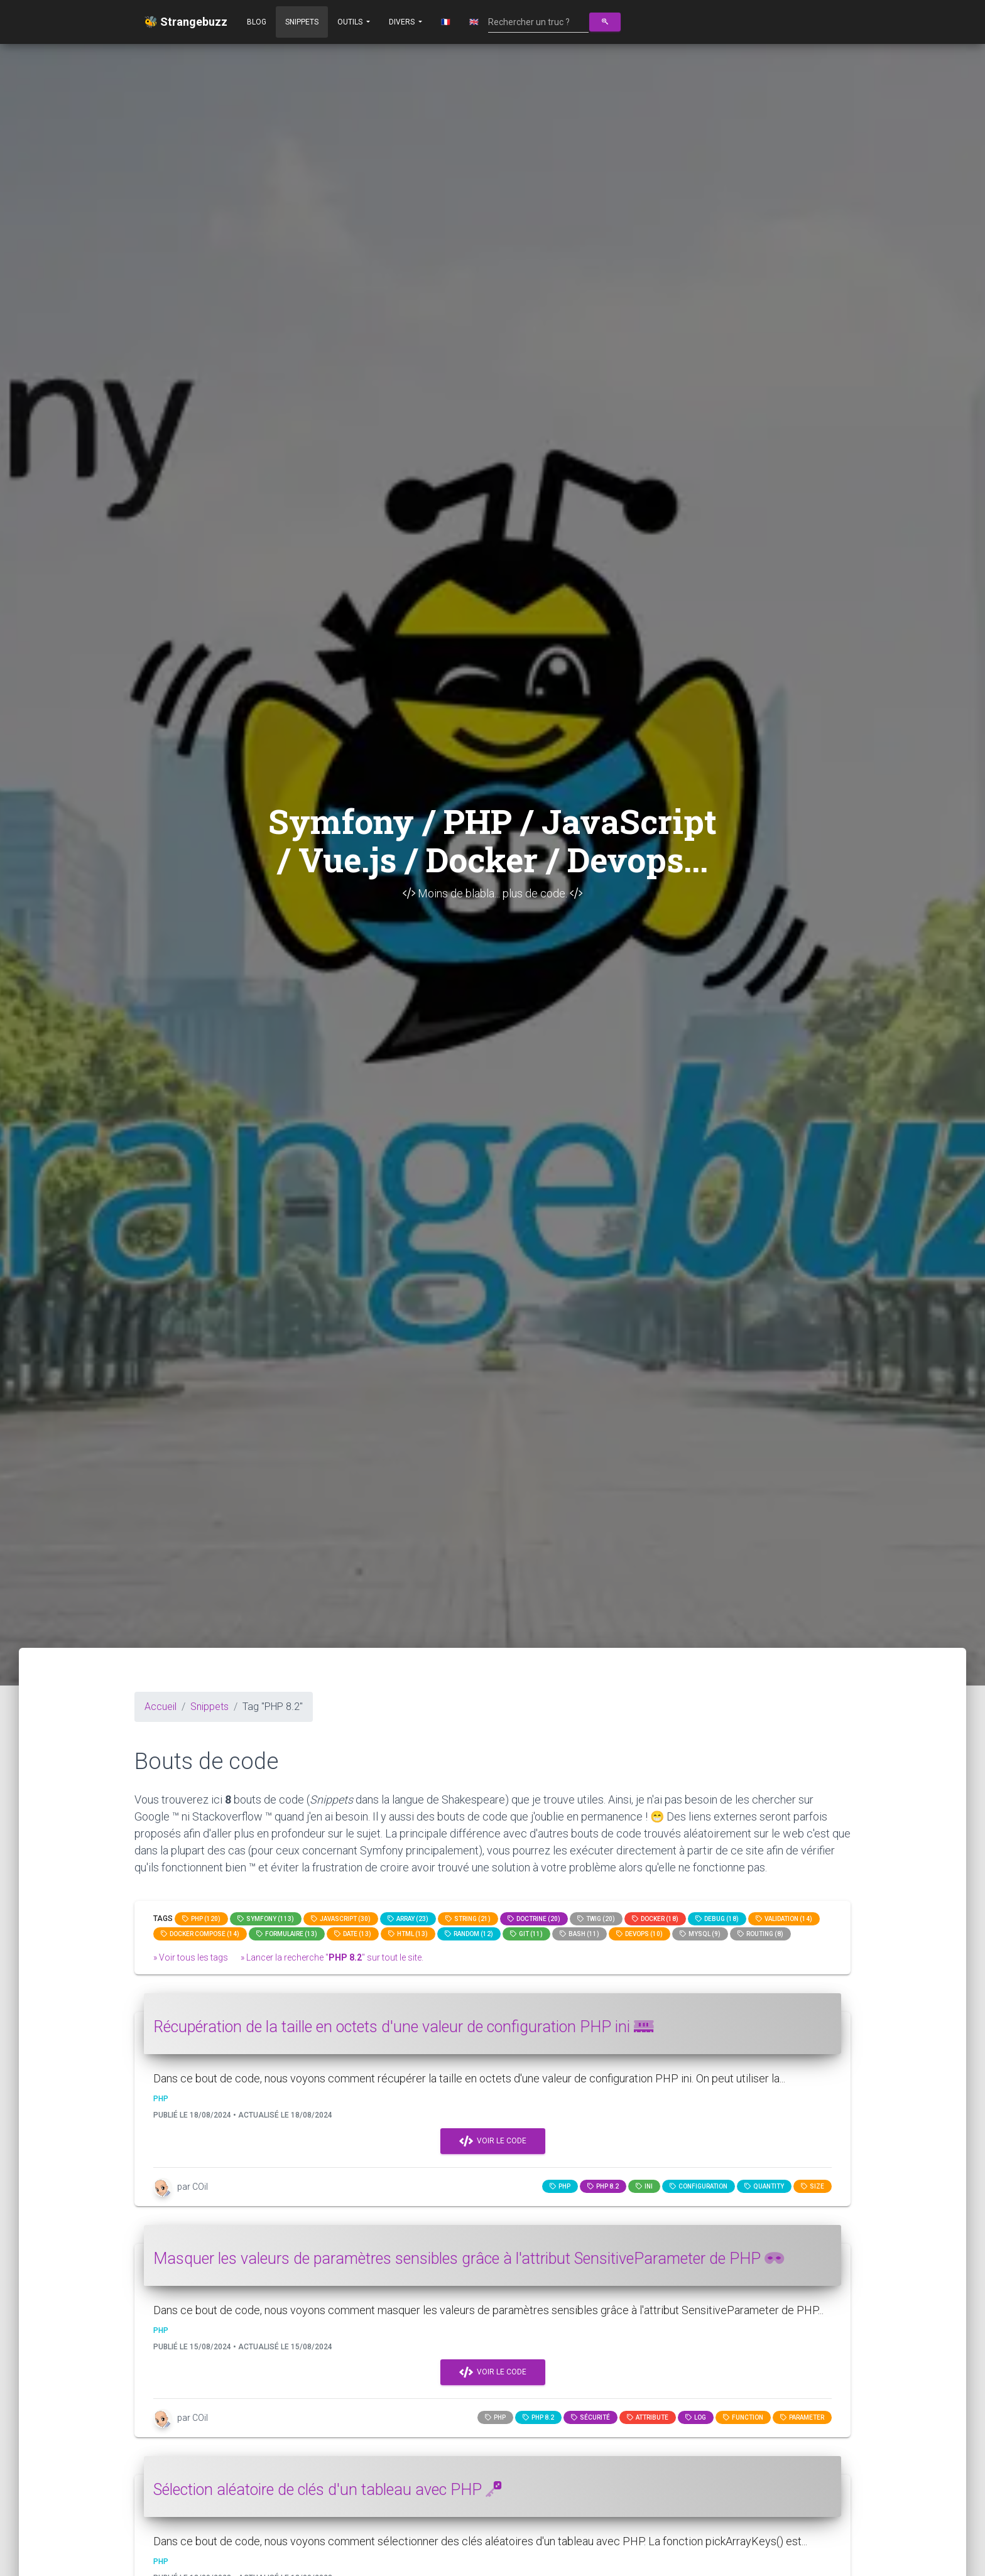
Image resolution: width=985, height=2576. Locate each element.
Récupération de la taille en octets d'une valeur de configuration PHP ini (403, 2027)
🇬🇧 (474, 22)
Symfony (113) (265, 1918)
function (743, 2417)
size (812, 2186)
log (695, 2417)
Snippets (301, 22)
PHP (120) (201, 1918)
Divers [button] (402, 22)
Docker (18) (655, 1918)
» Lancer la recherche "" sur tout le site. (332, 1957)
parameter (802, 2417)
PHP (560, 2186)
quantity (764, 2186)
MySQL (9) (700, 1933)
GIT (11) (526, 1933)
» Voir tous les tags (190, 1957)
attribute (647, 2417)
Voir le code (492, 2141)
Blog (256, 22)
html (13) (408, 1933)
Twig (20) (596, 1918)
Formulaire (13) (286, 1933)
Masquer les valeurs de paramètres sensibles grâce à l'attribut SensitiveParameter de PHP (468, 2258)
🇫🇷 (445, 22)
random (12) (469, 1933)
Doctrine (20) (534, 1918)
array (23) (408, 1918)
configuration (698, 2186)
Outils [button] (350, 22)
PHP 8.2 (603, 2186)
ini (644, 2186)
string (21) (468, 1918)
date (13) (352, 1933)
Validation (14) (784, 1918)
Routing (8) (760, 1933)
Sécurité (590, 2417)
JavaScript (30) (341, 1918)
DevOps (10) (639, 1933)
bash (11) (579, 1933)
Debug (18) (717, 1918)
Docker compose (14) (200, 1933)
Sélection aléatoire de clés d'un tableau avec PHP (327, 2490)
